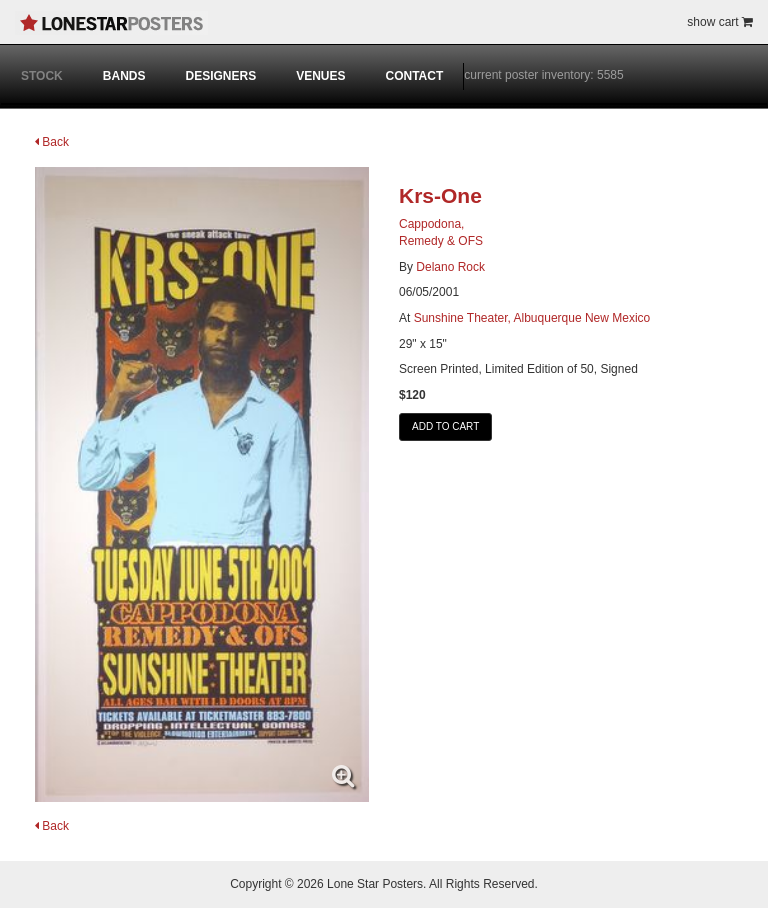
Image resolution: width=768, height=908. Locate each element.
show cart (720, 22)
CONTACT (415, 76)
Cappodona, (431, 224)
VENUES (320, 76)
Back (52, 142)
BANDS (124, 76)
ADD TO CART (445, 426)
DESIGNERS (220, 76)
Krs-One (440, 195)
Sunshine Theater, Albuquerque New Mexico (532, 318)
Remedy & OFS (441, 241)
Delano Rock (450, 267)
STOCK (42, 76)
